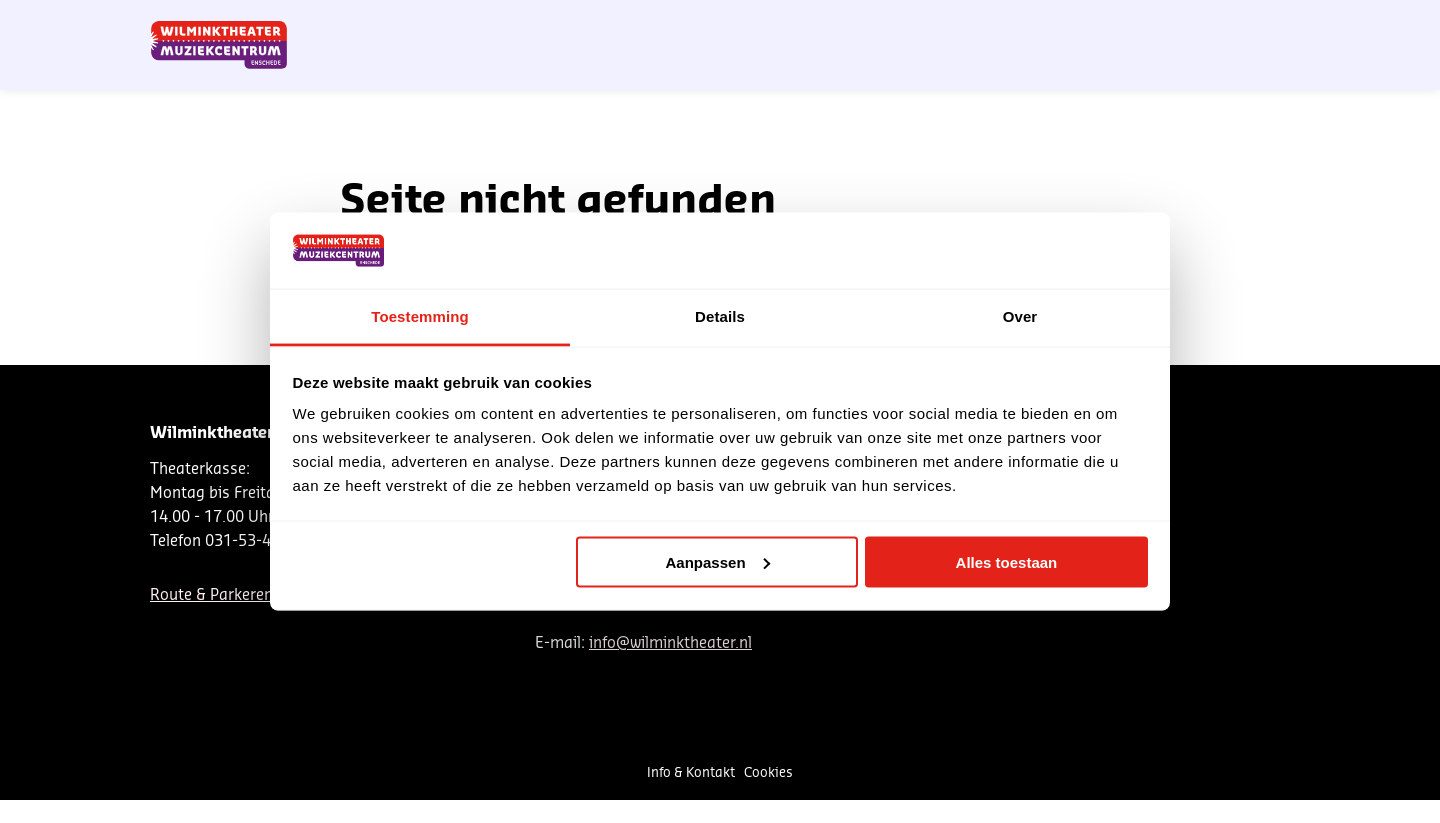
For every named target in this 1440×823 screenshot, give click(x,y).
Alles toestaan (1007, 561)
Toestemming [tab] (420, 316)
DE (971, 23)
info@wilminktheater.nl (670, 643)
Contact (1055, 23)
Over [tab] (1020, 316)
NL (938, 23)
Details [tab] (720, 316)
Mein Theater (1192, 23)
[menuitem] (1226, 70)
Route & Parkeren (211, 595)
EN (1004, 23)
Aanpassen (718, 561)
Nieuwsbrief (874, 23)
